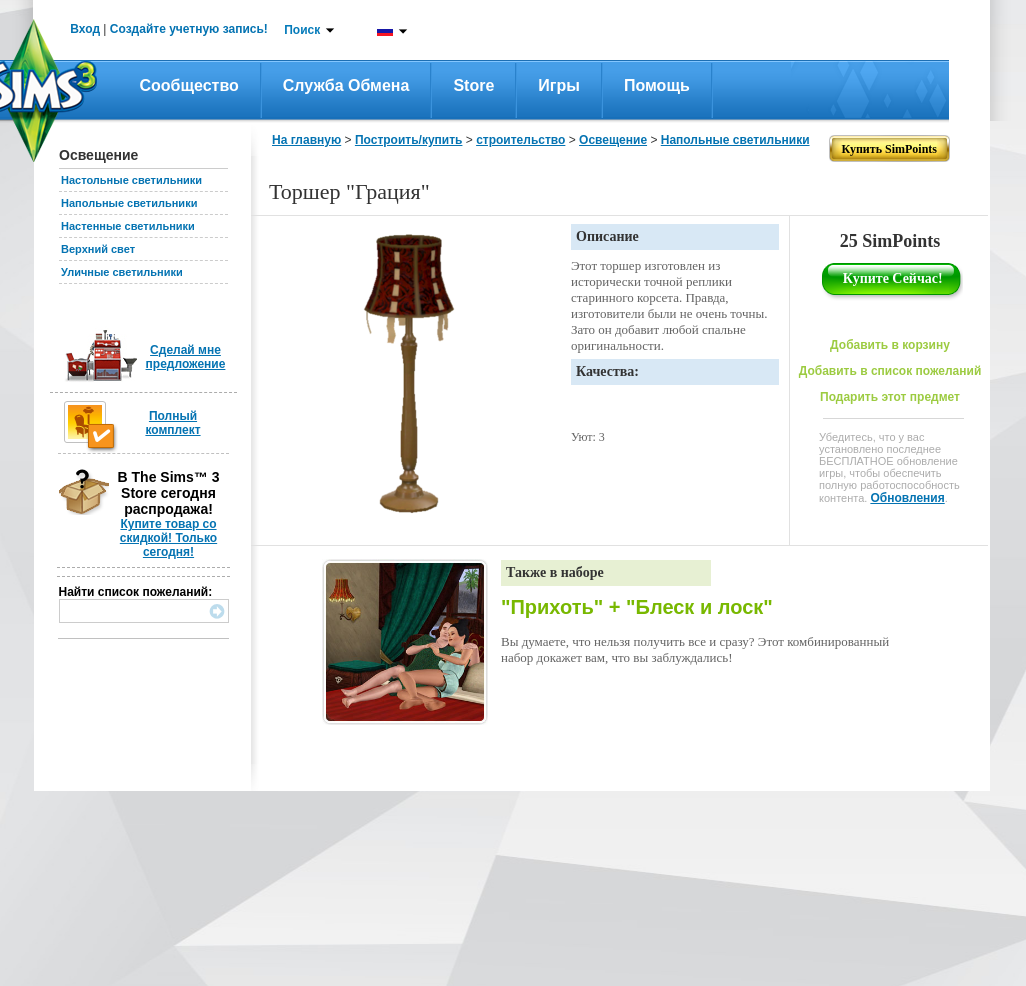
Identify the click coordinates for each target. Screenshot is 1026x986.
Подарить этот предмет (890, 397)
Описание (607, 236)
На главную (306, 140)
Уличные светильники (122, 272)
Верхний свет (98, 249)
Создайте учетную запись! (189, 29)
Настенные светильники (128, 226)
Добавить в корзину (890, 345)
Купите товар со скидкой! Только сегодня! (168, 538)
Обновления (907, 498)
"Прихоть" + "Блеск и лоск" (637, 607)
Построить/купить (409, 140)
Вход (85, 29)
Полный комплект (172, 423)
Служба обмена (346, 85)
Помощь (657, 85)
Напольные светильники (129, 203)
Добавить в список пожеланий (890, 371)
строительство (520, 140)
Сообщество (189, 85)
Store (473, 85)
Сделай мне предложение (186, 357)
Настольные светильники (131, 180)
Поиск (302, 30)
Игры (559, 85)
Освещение (613, 140)
